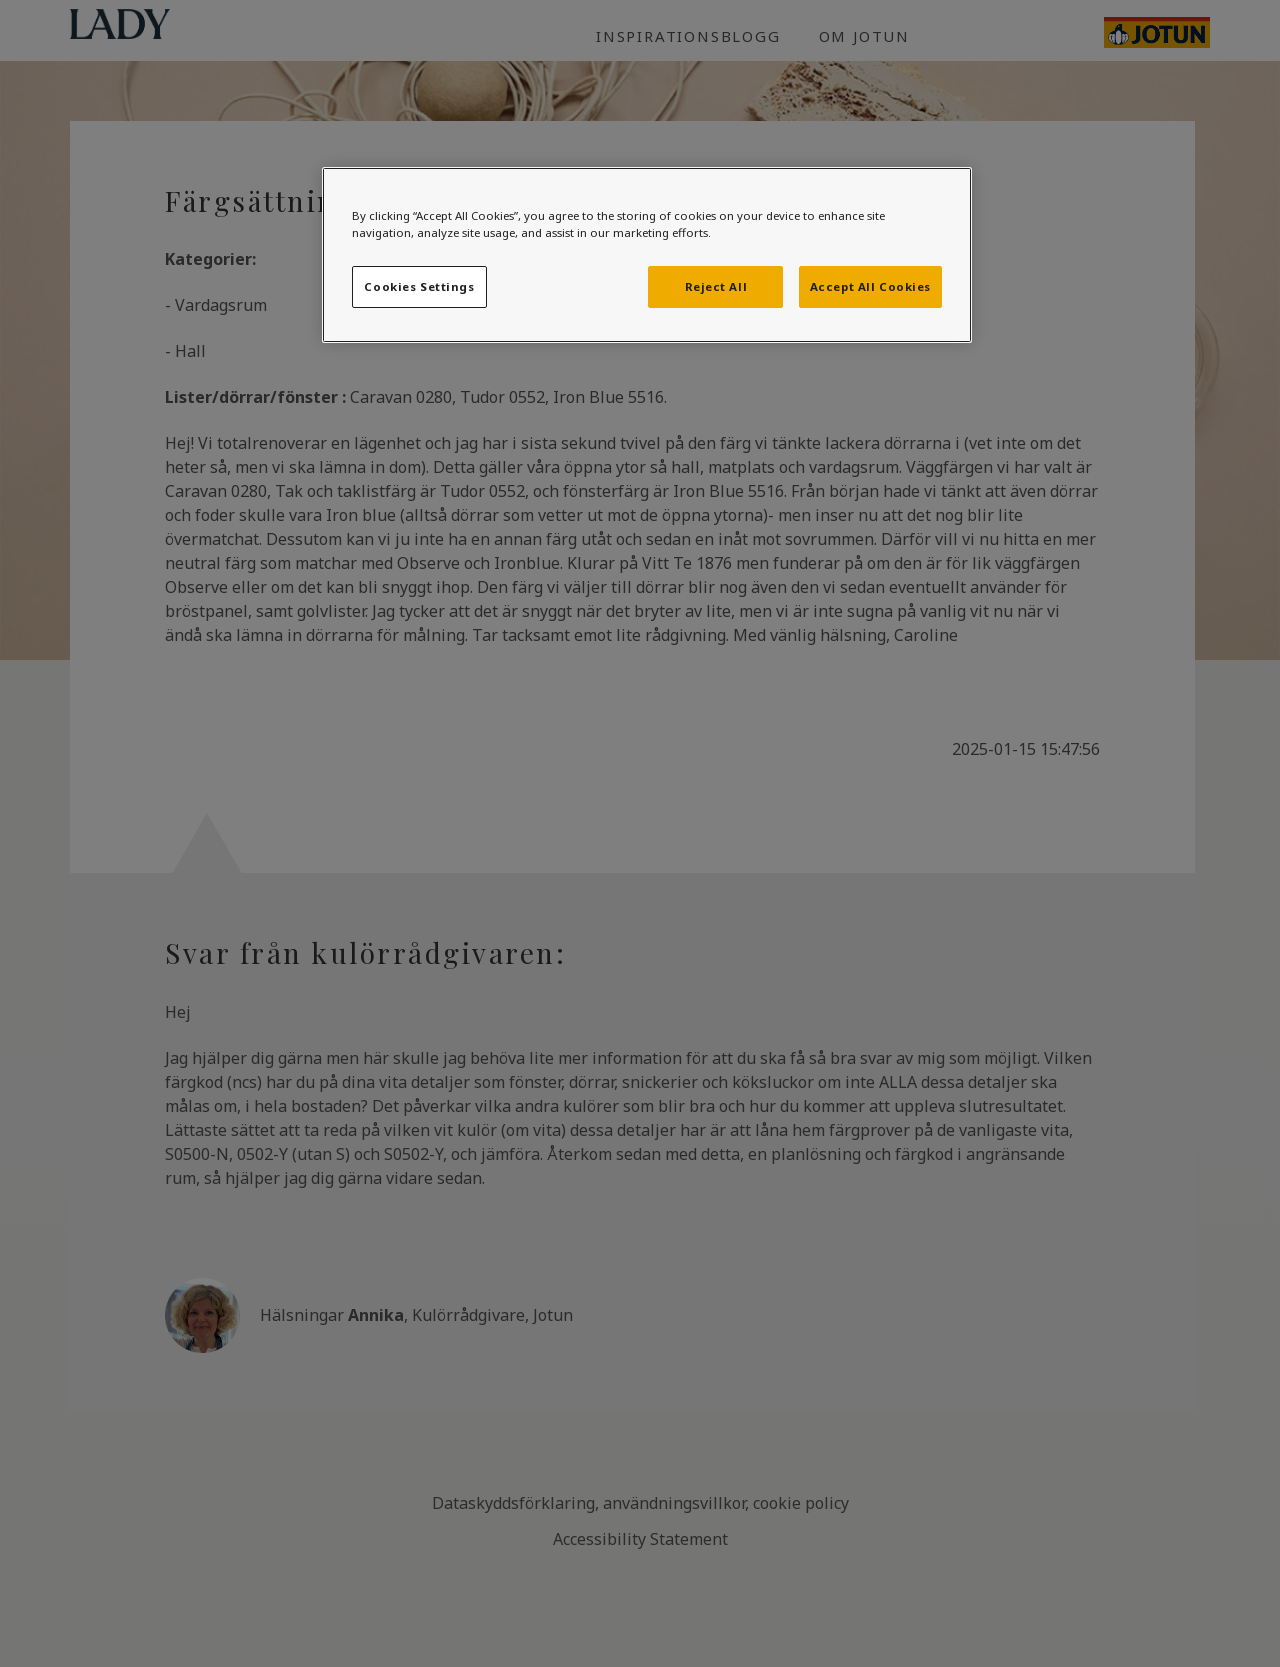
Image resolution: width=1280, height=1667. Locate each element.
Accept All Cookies (870, 286)
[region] (647, 255)
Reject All (716, 286)
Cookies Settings (419, 286)
